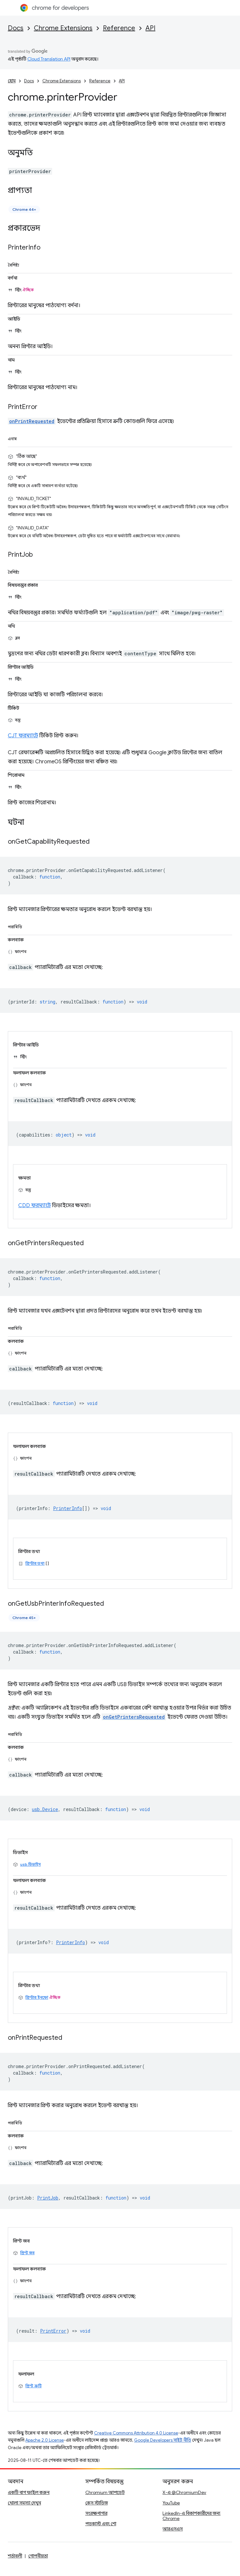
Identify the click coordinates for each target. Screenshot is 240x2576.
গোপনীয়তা (38, 2555)
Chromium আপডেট (105, 2492)
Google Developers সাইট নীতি (162, 2440)
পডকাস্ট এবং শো (100, 2524)
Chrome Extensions (63, 28)
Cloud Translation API (48, 59)
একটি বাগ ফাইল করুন (28, 2492)
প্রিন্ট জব (27, 2252)
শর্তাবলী (15, 2555)
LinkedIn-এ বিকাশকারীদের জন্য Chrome (191, 2515)
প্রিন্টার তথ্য (35, 1563)
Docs (15, 28)
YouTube (171, 2503)
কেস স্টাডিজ (96, 2503)
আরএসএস (172, 2529)
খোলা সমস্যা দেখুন (24, 2503)
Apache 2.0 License (44, 2440)
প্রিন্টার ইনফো (36, 1997)
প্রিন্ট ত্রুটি (33, 2385)
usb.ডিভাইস (30, 1864)
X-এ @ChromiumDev (184, 2492)
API (150, 28)
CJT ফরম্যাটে (23, 735)
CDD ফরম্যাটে (34, 1205)
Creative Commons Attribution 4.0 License (136, 2433)
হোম (12, 81)
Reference (119, 28)
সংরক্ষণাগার (96, 2513)
